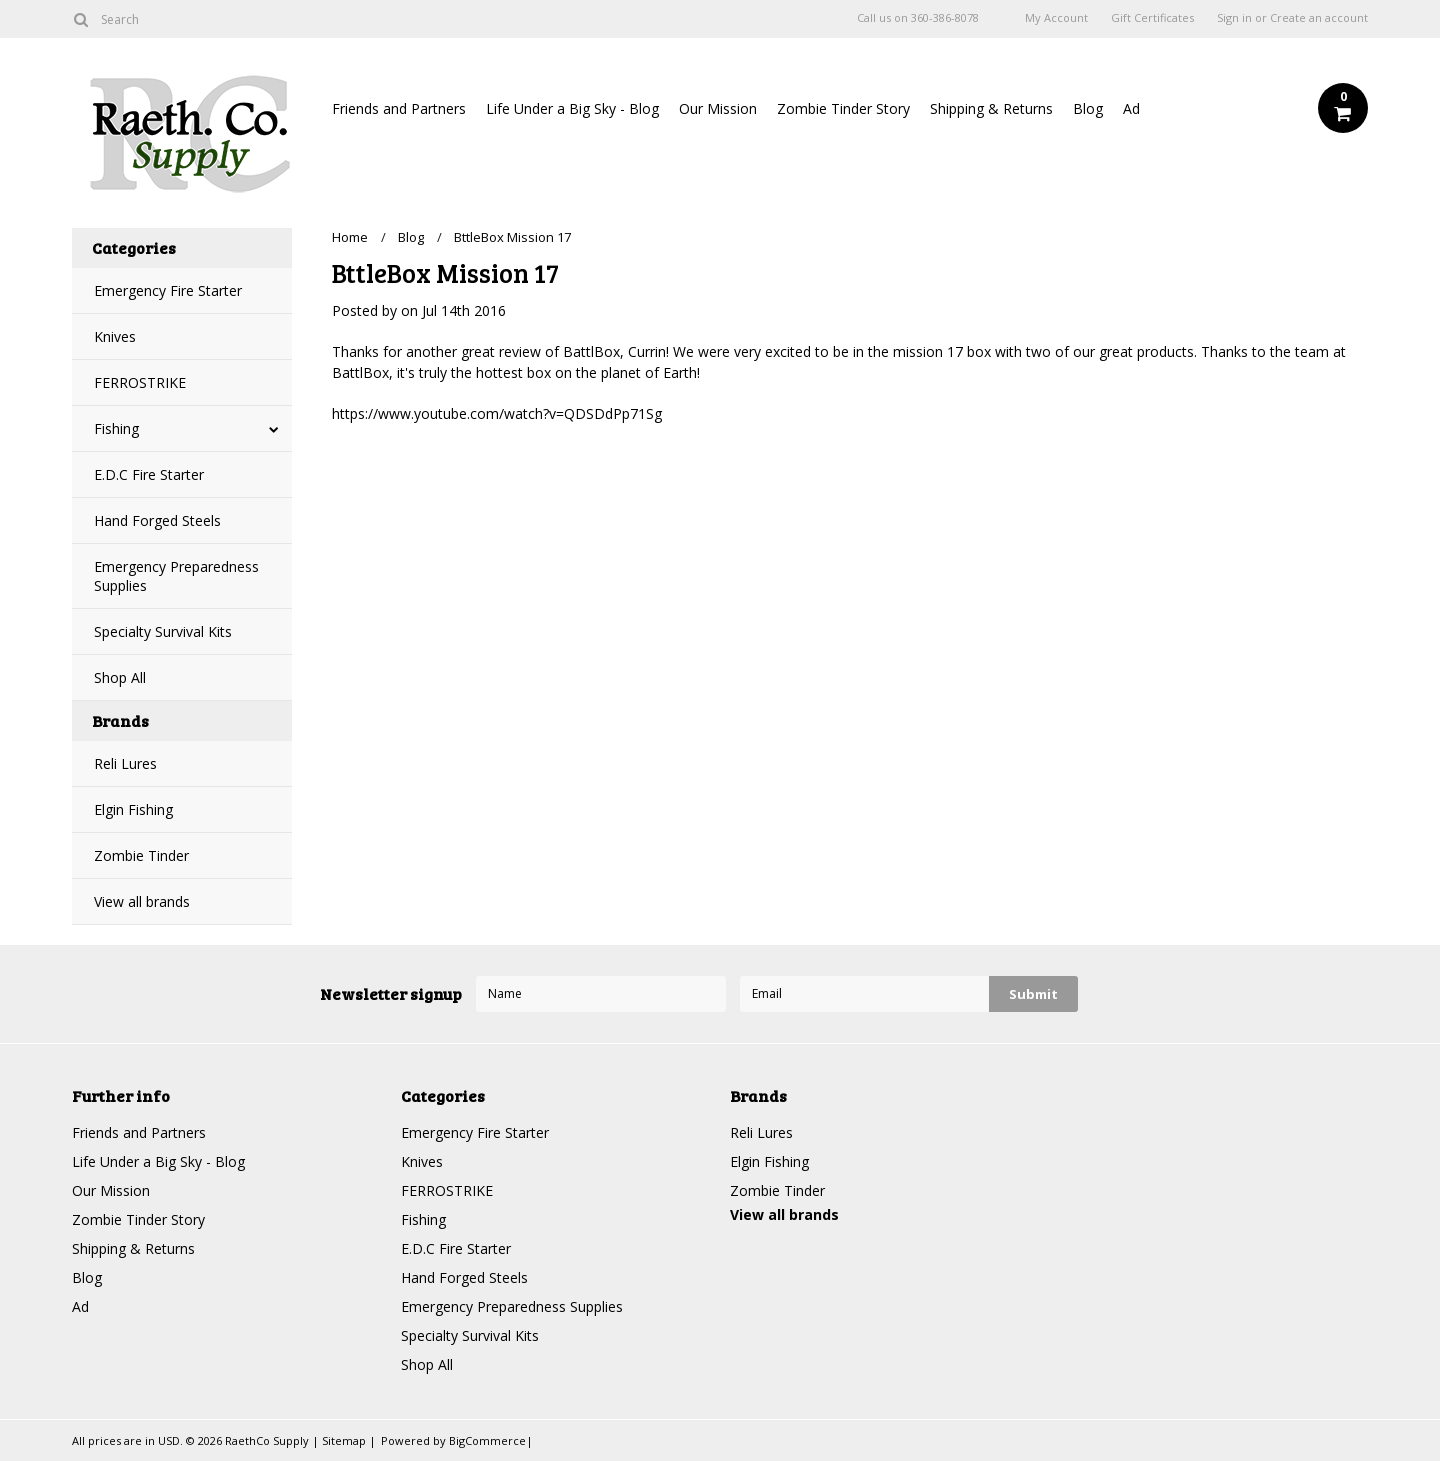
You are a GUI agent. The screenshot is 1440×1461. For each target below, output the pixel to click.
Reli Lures (125, 763)
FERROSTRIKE (140, 382)
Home (350, 237)
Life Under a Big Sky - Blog (572, 108)
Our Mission (718, 108)
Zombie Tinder (141, 855)
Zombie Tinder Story (843, 108)
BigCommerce (487, 1440)
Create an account (1319, 18)
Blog (1088, 108)
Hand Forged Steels (157, 520)
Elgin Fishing (133, 809)
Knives (115, 336)
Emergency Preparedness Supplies (176, 576)
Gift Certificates (1152, 18)
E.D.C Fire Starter (149, 474)
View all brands (142, 901)
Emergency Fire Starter (168, 290)
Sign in (1234, 18)
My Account (1056, 18)
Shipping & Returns (991, 108)
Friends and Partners (399, 108)
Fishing (116, 428)
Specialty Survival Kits (163, 631)
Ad (1131, 108)
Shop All (120, 677)
